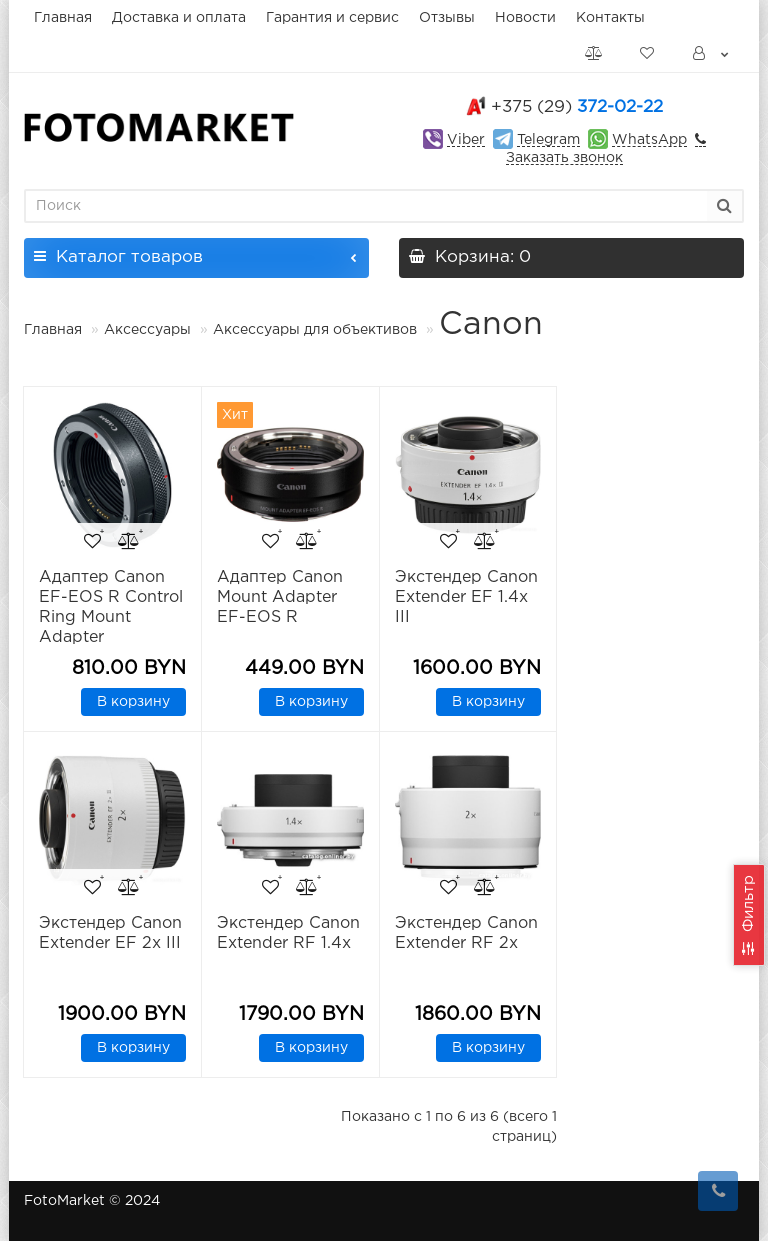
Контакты (610, 18)
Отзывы (447, 18)
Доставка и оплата (179, 18)
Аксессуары (149, 330)
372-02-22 (577, 107)
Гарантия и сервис (332, 18)
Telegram (548, 140)
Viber (466, 140)
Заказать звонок (564, 158)
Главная (63, 18)
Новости (525, 18)
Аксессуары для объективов (315, 330)
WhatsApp (649, 140)
